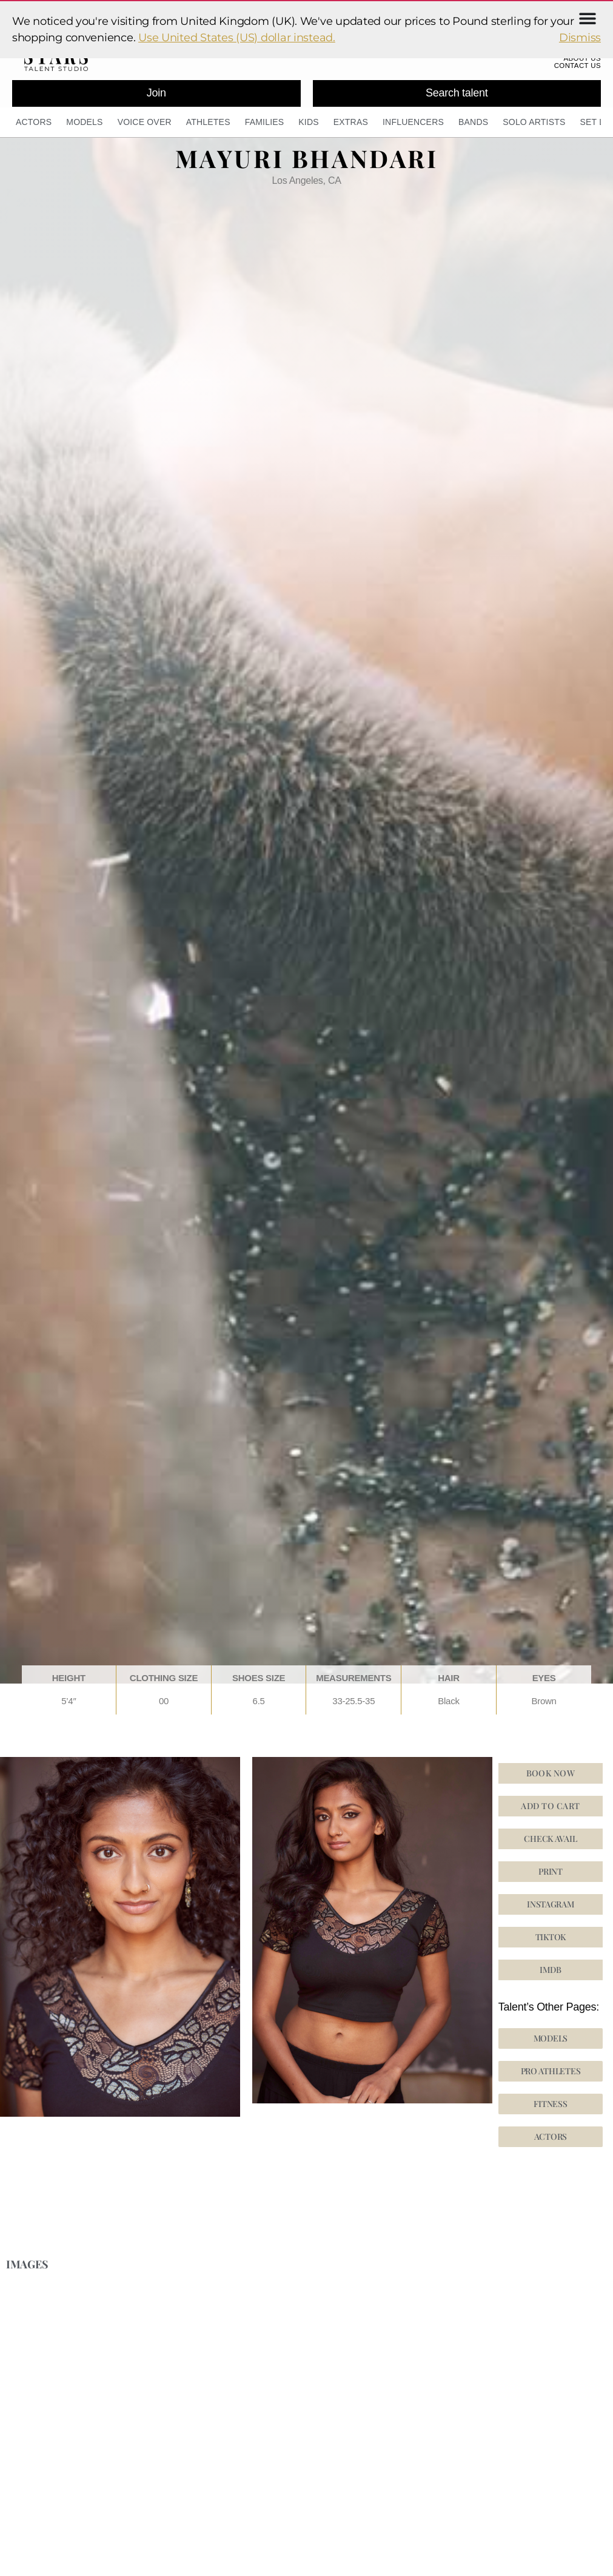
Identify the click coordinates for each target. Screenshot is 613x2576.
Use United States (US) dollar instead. (236, 37)
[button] (550, 1942)
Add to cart (550, 1811)
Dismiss (580, 37)
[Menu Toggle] (587, 18)
